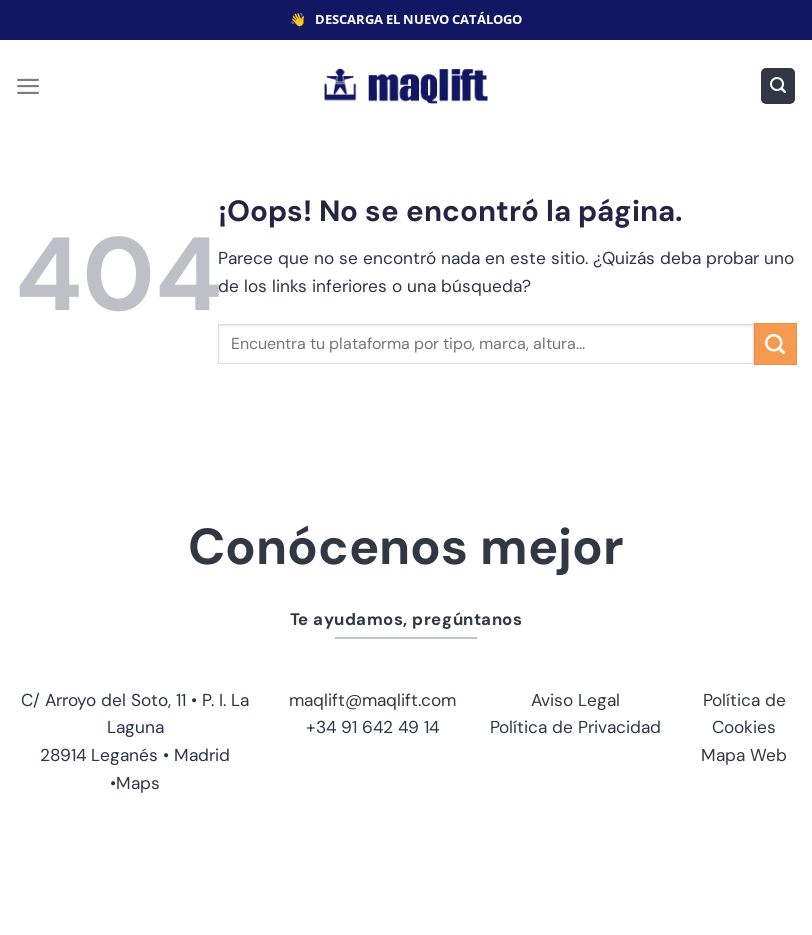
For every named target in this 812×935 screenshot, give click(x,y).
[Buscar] (778, 85)
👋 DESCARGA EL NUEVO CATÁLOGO (406, 19)
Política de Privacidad (575, 727)
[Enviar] (775, 344)
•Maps (135, 783)
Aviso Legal (575, 700)
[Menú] (28, 86)
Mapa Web (744, 755)
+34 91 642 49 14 (372, 727)
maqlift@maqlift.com (372, 700)
